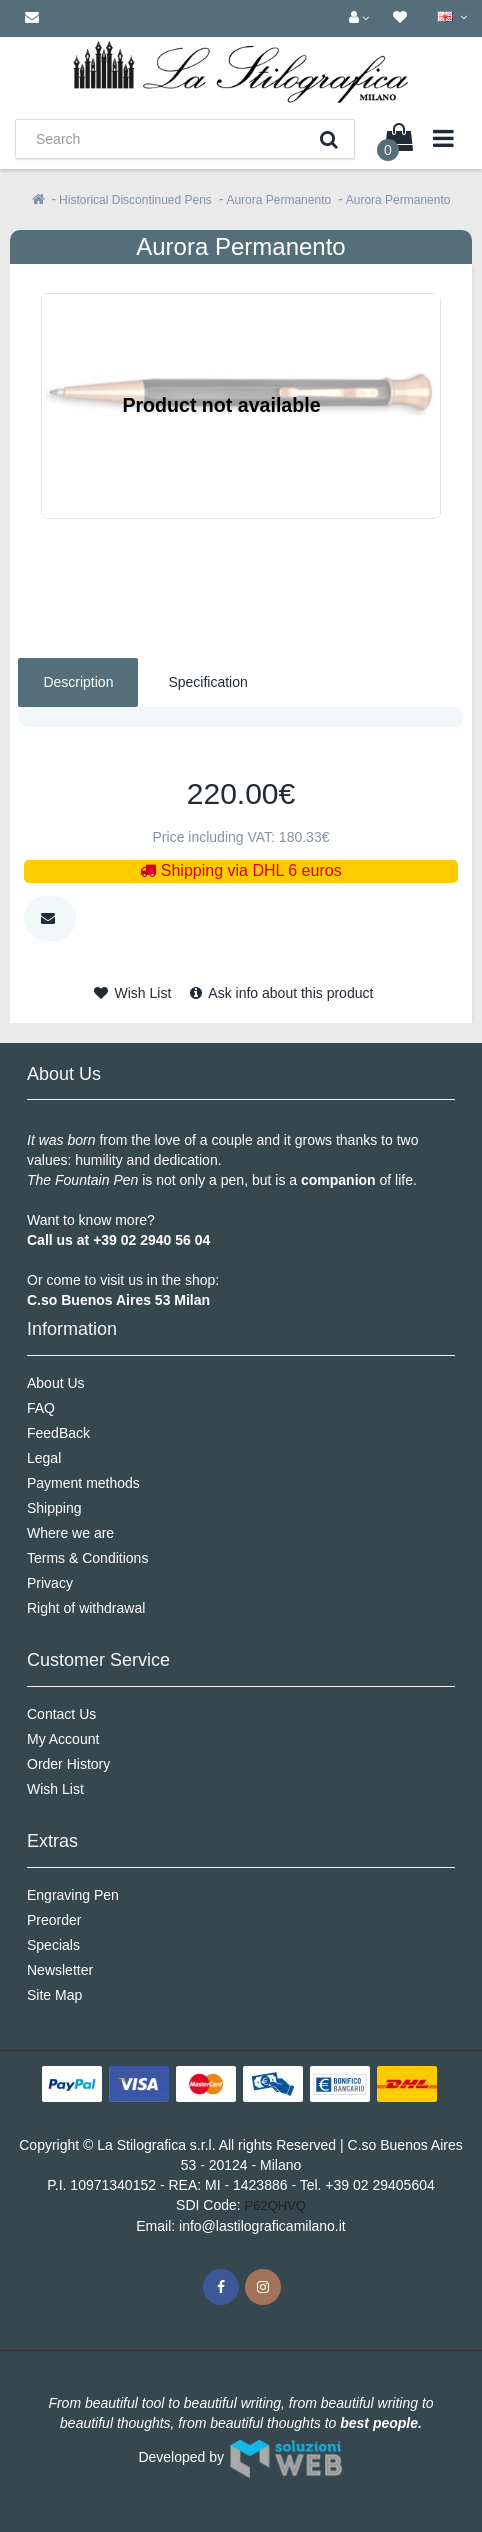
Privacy (50, 1583)
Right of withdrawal (86, 1608)
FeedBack (58, 1433)
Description (78, 682)
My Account (63, 1739)
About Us (56, 1383)
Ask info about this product (281, 993)
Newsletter (60, 1970)
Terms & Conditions (87, 1558)
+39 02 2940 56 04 (151, 1240)
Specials (53, 1945)
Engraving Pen (73, 1895)
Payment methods (83, 1483)
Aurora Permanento (278, 200)
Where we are (70, 1533)
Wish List (133, 993)
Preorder (54, 1920)
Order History (68, 1764)
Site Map (54, 1995)
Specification (207, 682)
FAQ (41, 1408)
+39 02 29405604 (379, 2185)
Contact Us (61, 1714)
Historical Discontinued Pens (135, 200)
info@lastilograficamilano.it (262, 2226)
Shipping (54, 1508)
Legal (44, 1458)
